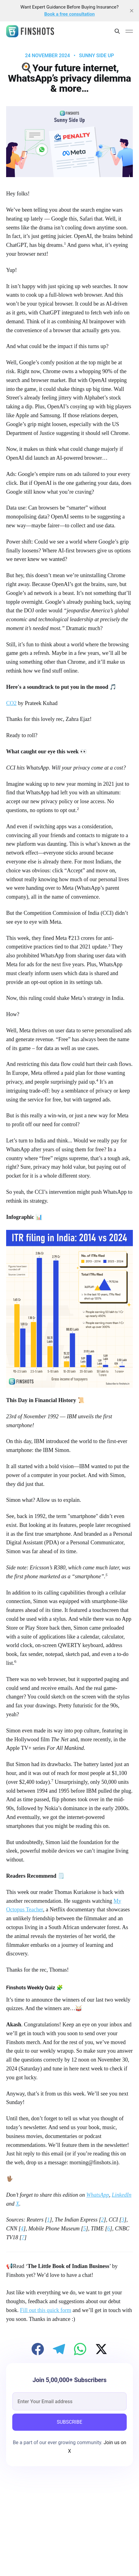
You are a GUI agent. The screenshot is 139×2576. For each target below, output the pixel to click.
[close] (132, 11)
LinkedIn (121, 2195)
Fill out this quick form (45, 2310)
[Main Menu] (129, 31)
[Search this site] (117, 31)
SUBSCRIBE (69, 2422)
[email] (69, 2401)
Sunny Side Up (96, 55)
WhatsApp (97, 2195)
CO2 (11, 703)
